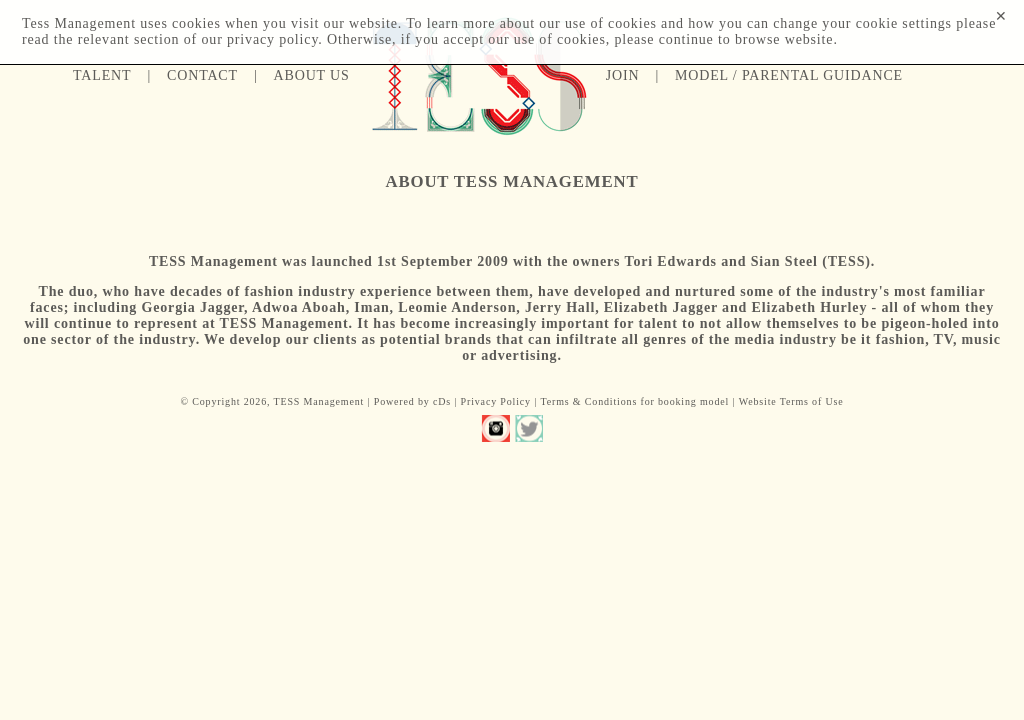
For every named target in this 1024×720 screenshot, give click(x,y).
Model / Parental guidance (789, 75)
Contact (202, 75)
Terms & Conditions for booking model (634, 401)
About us (312, 75)
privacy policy (272, 39)
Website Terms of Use (791, 401)
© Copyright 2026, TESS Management (272, 401)
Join (623, 75)
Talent (102, 75)
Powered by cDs (412, 401)
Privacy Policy (496, 401)
